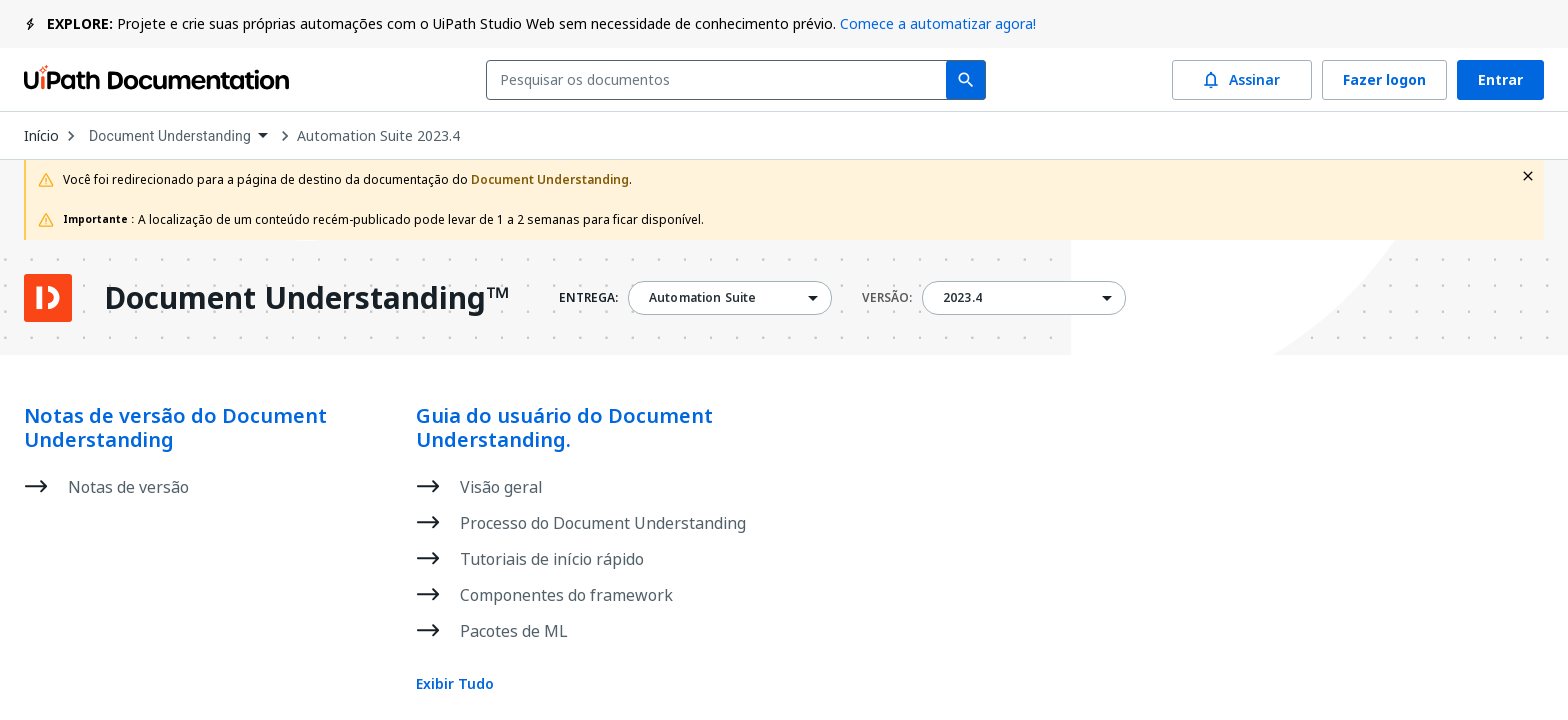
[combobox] (720, 80)
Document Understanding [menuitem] (170, 136)
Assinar (1242, 80)
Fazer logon (1384, 80)
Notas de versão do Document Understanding (175, 428)
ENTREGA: (588, 298)
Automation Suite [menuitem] (702, 298)
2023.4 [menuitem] (962, 298)
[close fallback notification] (1528, 176)
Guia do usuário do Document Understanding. (564, 428)
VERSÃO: (887, 298)
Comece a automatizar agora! (938, 23)
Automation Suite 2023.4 (378, 136)
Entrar (1500, 80)
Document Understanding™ (306, 298)
